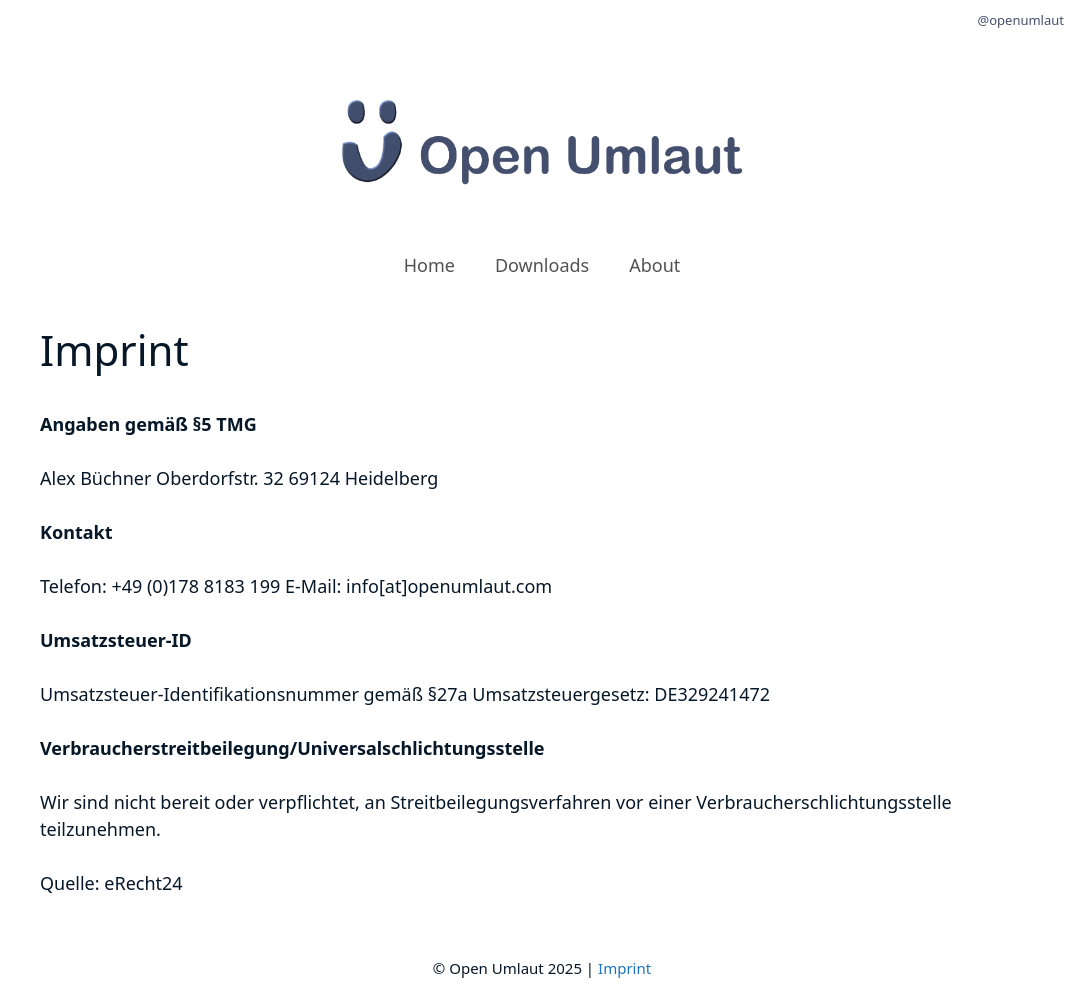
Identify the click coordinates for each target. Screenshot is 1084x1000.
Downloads (542, 265)
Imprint (624, 968)
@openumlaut (1021, 20)
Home (429, 265)
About (654, 265)
